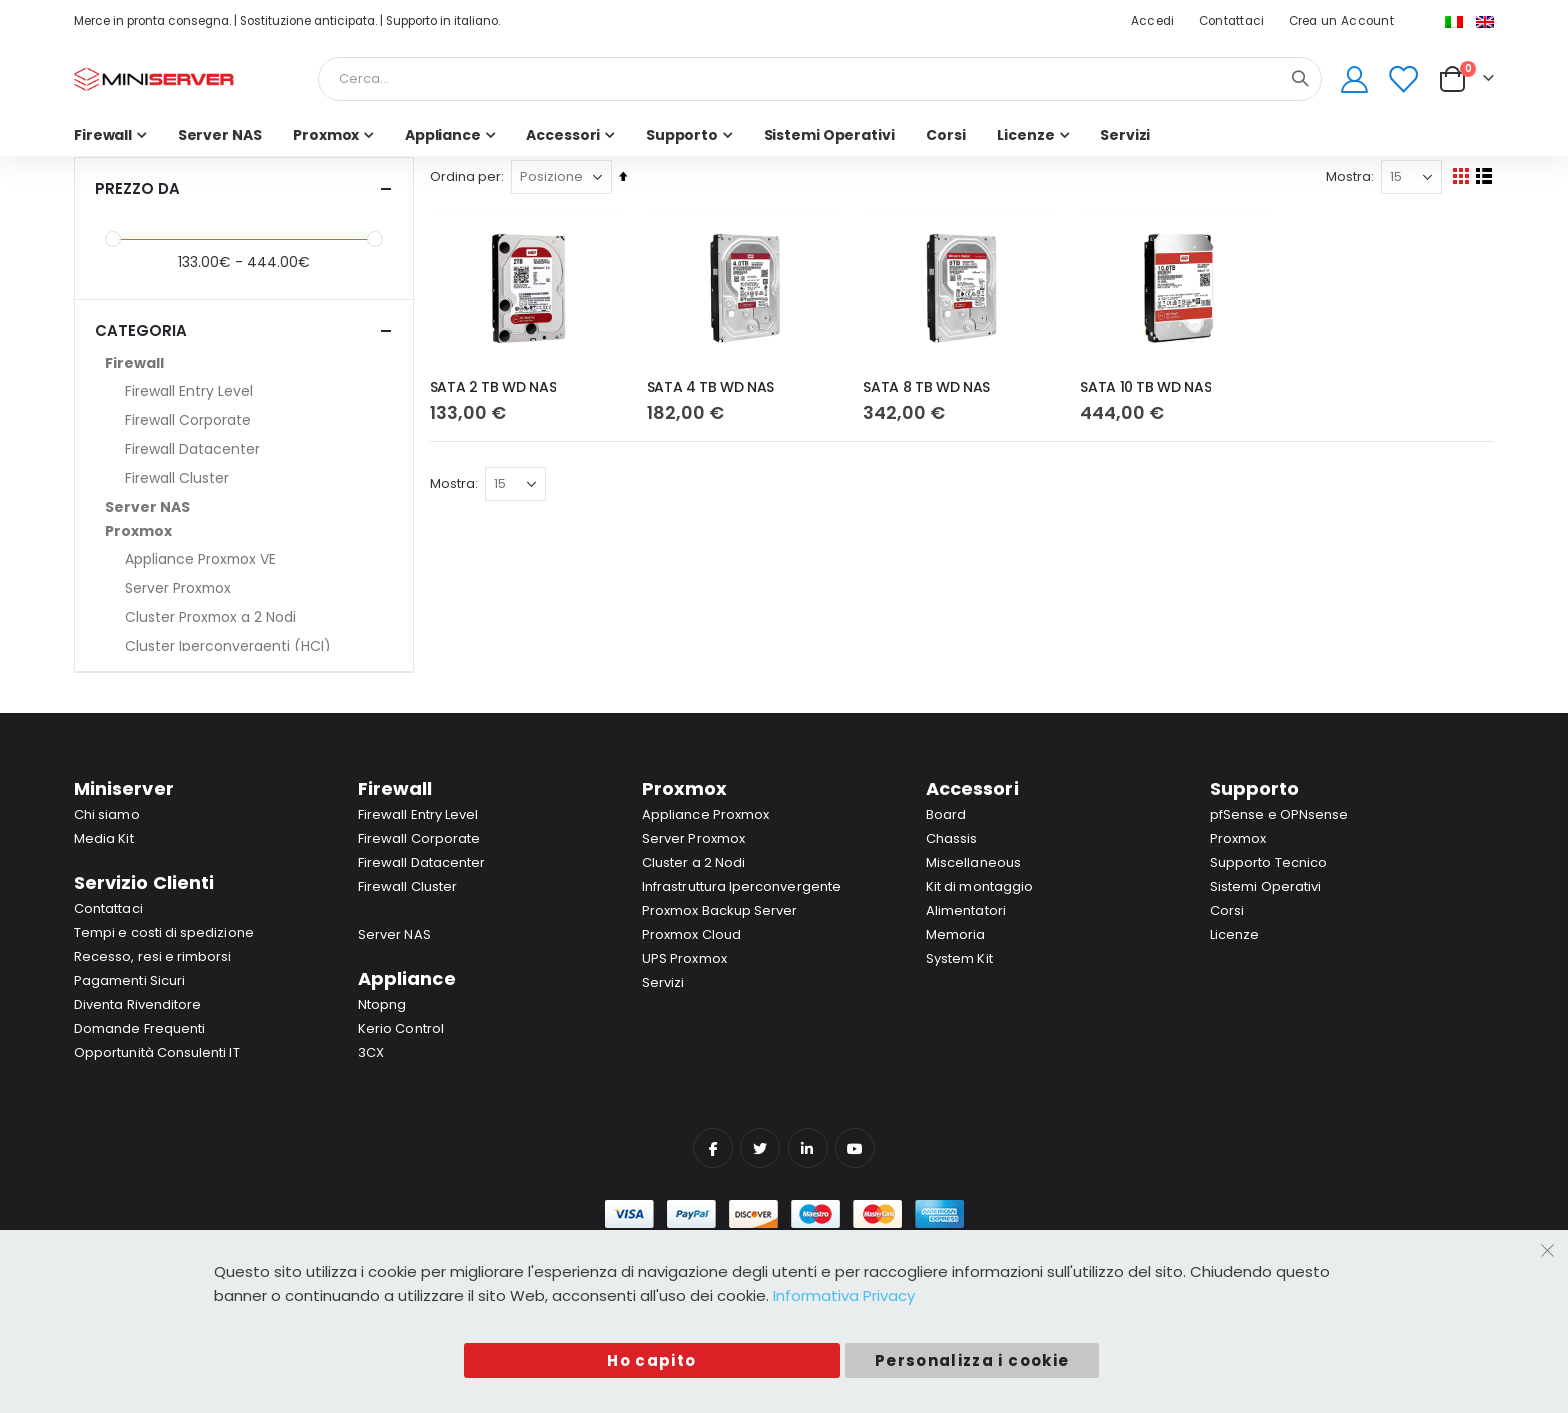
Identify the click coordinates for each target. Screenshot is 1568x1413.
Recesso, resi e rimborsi (153, 956)
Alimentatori (966, 910)
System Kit (959, 958)
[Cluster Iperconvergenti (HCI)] (254, 646)
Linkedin (808, 1148)
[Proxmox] (244, 531)
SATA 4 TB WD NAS (713, 386)
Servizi (663, 982)
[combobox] (820, 79)
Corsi (1227, 910)
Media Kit (104, 838)
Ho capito (651, 1360)
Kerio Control (401, 1028)
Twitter (760, 1148)
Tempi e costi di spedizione (164, 932)
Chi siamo (107, 814)
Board (946, 814)
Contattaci (1232, 21)
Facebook (713, 1148)
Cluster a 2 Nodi (693, 862)
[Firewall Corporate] (254, 420)
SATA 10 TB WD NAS (1147, 386)
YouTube (855, 1148)
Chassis (951, 838)
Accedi (1153, 21)
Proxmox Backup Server (719, 910)
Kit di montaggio (979, 886)
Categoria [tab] (244, 330)
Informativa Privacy (844, 1295)
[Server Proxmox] (254, 588)
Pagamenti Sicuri (129, 980)
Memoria (955, 934)
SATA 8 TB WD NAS (929, 386)
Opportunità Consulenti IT (157, 1052)
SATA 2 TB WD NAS (497, 386)
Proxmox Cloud (691, 934)
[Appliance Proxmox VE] (254, 559)
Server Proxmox (693, 838)
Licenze (1234, 934)
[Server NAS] (244, 507)
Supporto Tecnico (1268, 862)
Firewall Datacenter (421, 862)
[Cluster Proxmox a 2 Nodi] (254, 617)
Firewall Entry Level (418, 814)
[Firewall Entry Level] (254, 391)
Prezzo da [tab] (244, 188)
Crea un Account (1341, 21)
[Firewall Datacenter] (254, 449)
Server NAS (394, 934)
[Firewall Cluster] (254, 478)
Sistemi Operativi (1265, 886)
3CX (371, 1052)
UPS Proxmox (684, 958)
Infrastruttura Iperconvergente (741, 886)
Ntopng (382, 1004)
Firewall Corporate (419, 838)
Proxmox (1238, 838)
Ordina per (469, 176)
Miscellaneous (973, 862)
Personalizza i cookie (972, 1360)
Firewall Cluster (407, 886)
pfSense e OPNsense (1279, 814)
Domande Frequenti (139, 1028)
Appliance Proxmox (705, 814)
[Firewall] (244, 363)
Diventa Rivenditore (137, 1004)
